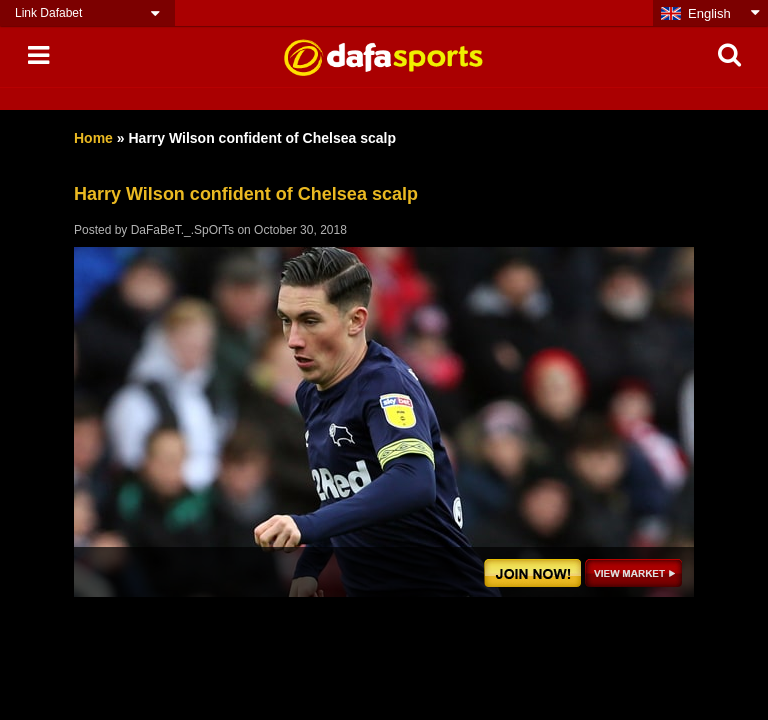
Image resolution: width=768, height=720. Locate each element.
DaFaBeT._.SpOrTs (182, 230)
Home (93, 138)
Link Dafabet (48, 13)
